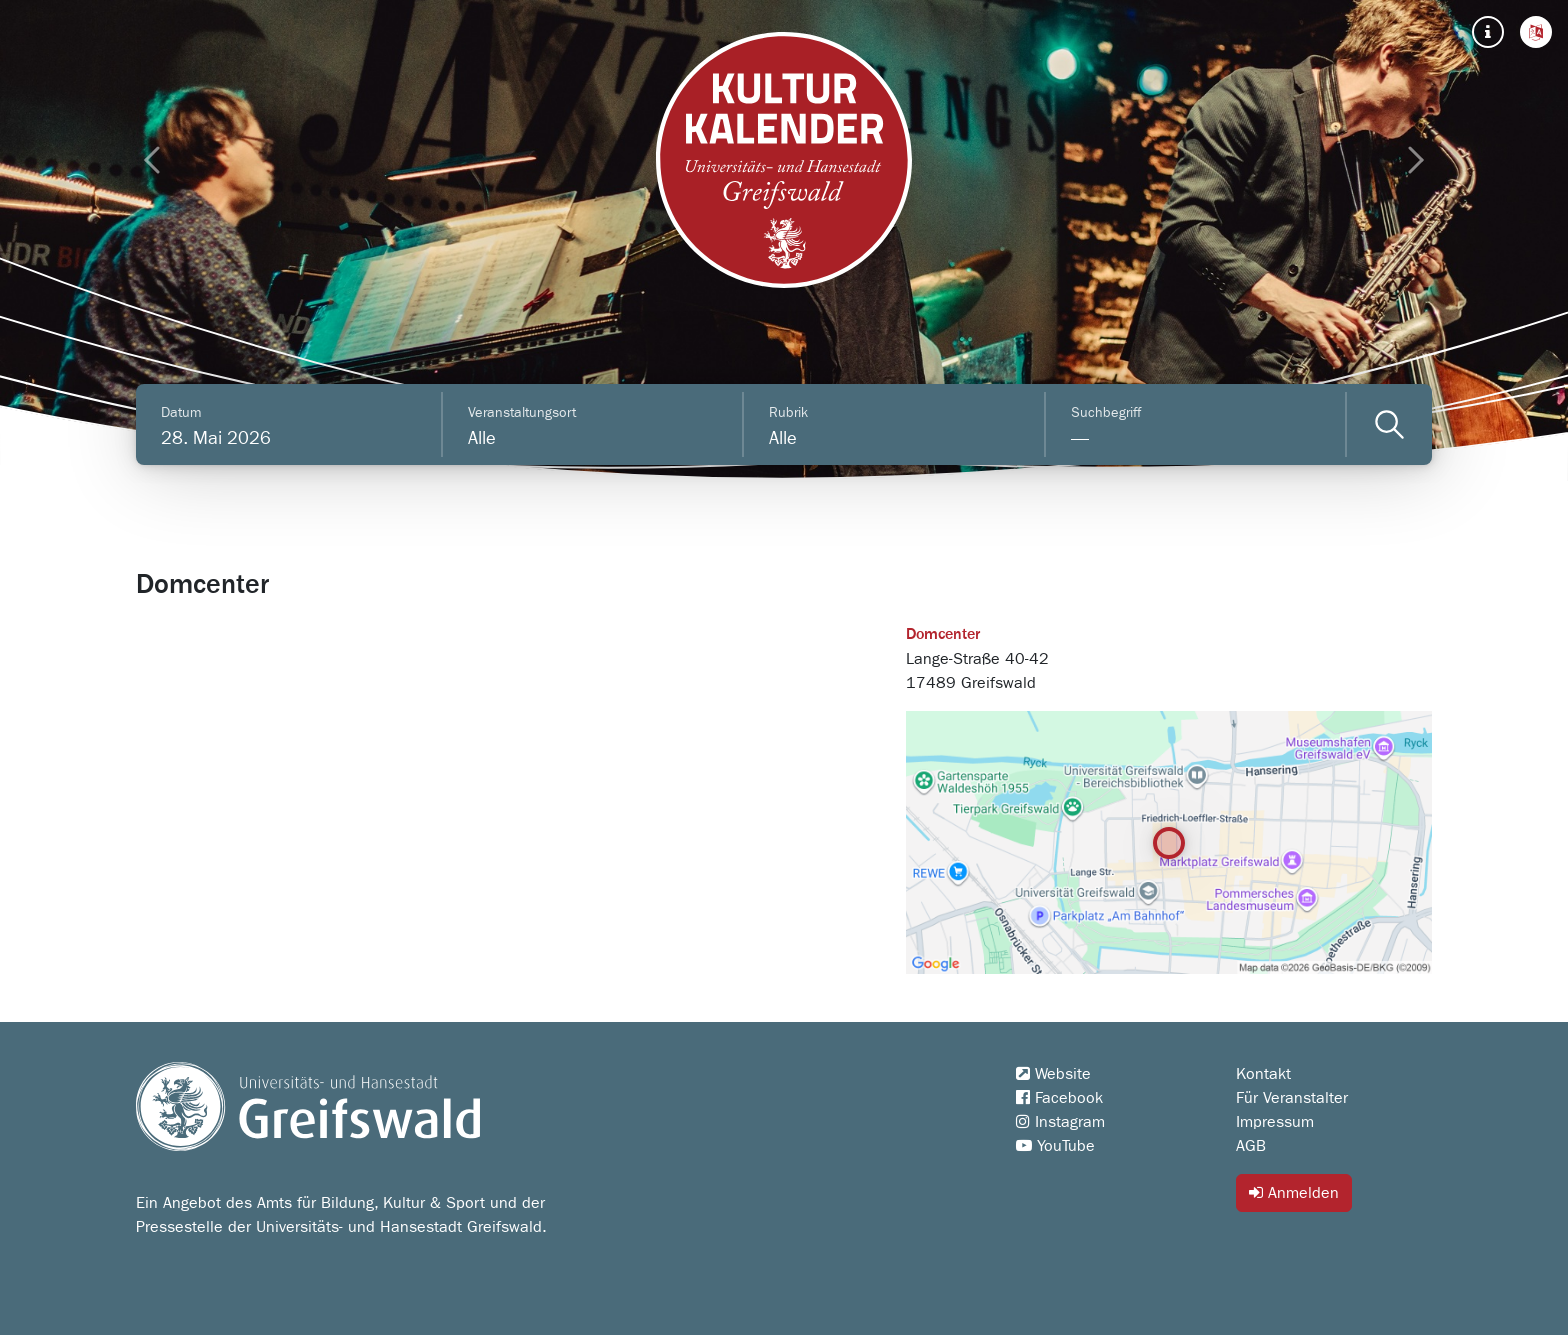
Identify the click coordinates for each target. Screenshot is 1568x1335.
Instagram (1060, 1122)
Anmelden (1294, 1192)
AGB (1251, 1146)
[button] (1536, 32)
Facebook (1059, 1098)
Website (1053, 1074)
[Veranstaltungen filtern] (1389, 424)
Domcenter (943, 635)
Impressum (1275, 1122)
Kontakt (1263, 1074)
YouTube (1055, 1146)
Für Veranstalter (1292, 1098)
